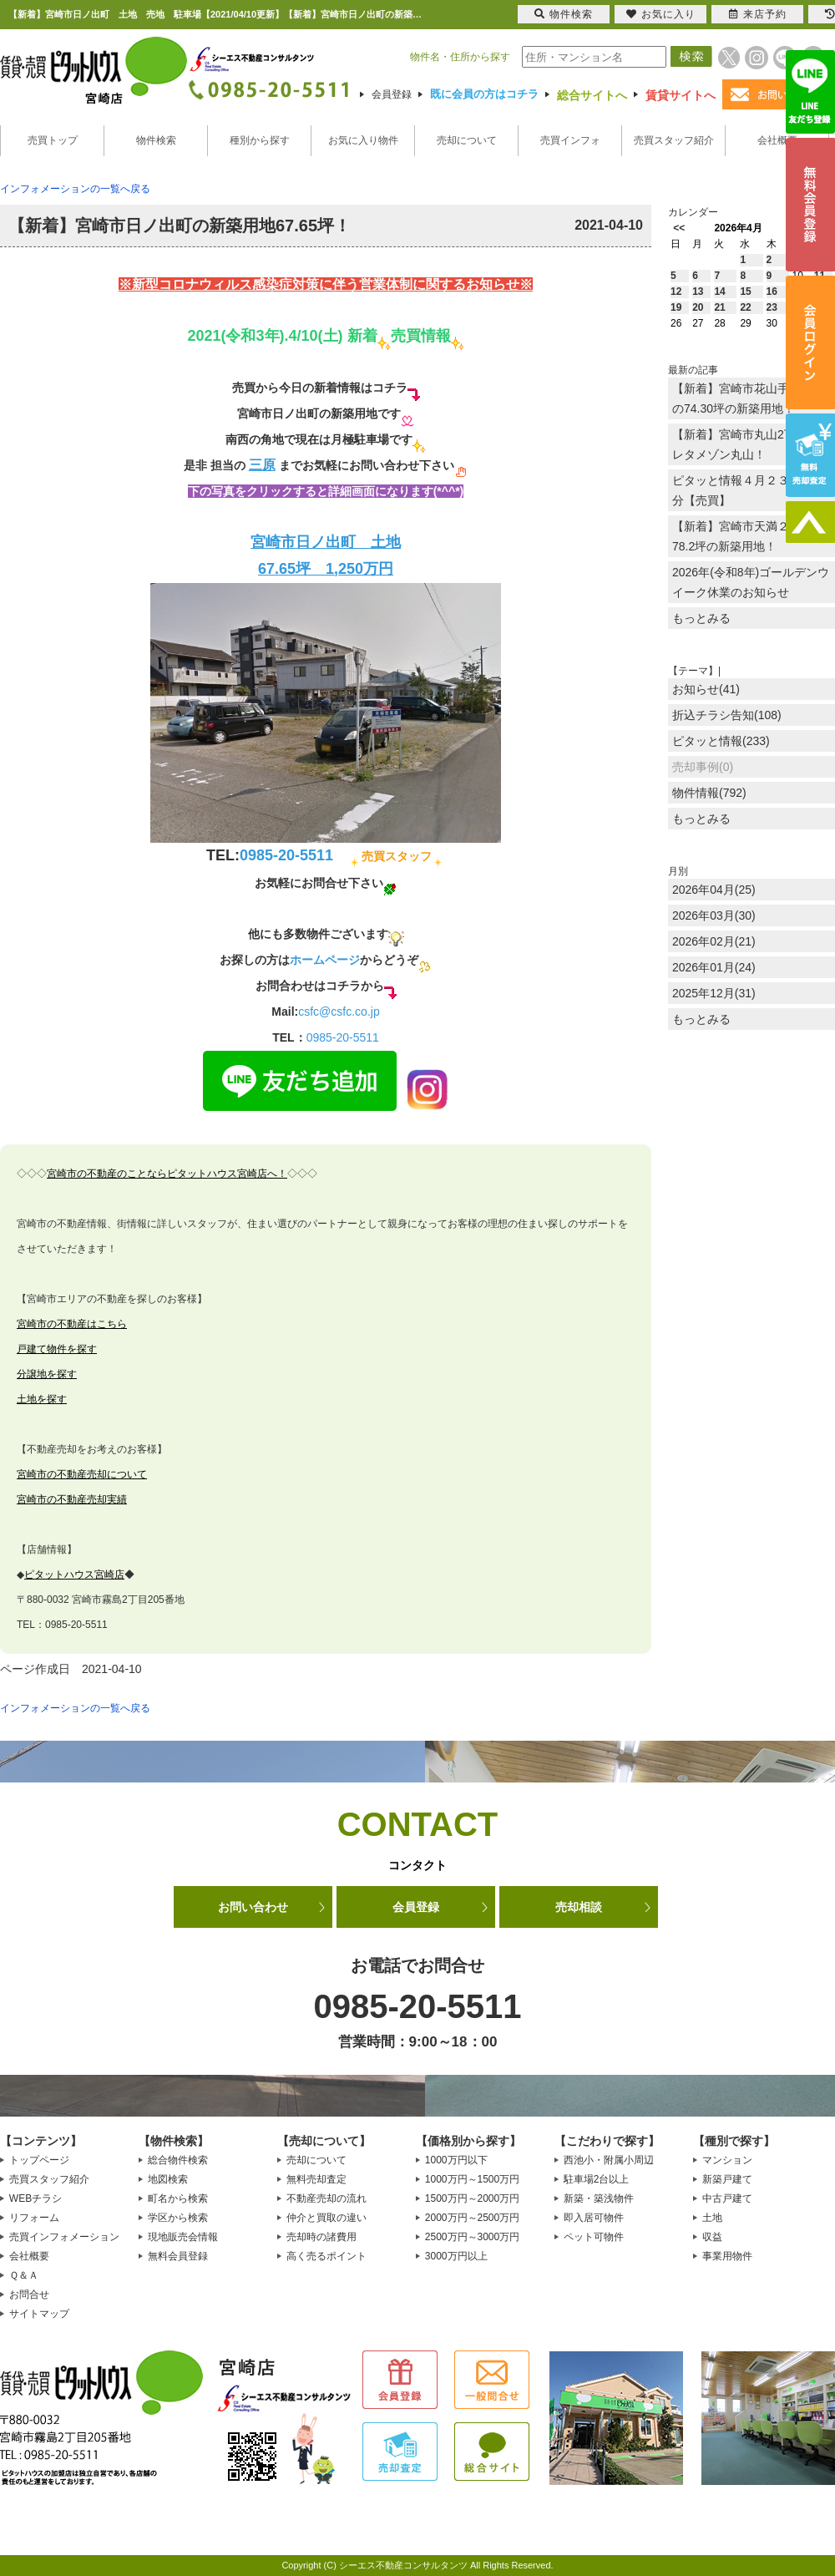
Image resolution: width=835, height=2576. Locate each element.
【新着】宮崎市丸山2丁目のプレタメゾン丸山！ (751, 444)
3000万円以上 (456, 2256)
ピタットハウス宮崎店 (74, 1574)
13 (697, 291)
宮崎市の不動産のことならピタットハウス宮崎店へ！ (167, 1173)
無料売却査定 (316, 2179)
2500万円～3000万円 (472, 2237)
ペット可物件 (594, 2237)
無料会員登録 (178, 2256)
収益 (712, 2237)
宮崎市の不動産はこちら (72, 1324)
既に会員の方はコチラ (484, 94)
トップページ (39, 2160)
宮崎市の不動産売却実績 (72, 1499)
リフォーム (34, 2218)
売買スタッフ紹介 (674, 140)
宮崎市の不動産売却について (82, 1474)
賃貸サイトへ (680, 95)
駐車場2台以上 (597, 2179)
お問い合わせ (253, 1907)
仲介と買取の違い (326, 2218)
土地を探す (42, 1399)
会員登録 (392, 94)
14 (719, 291)
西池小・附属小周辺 (609, 2160)
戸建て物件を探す (57, 1349)
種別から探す (260, 140)
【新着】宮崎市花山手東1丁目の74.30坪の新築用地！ (751, 398)
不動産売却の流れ (326, 2198)
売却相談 (578, 1907)
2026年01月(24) (714, 967)
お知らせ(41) (706, 689)
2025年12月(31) (714, 993)
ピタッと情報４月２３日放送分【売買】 (748, 490)
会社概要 (777, 140)
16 (772, 291)
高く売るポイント (326, 2256)
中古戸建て (727, 2198)
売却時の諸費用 (321, 2237)
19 (676, 307)
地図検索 (168, 2179)
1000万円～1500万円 (472, 2179)
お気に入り (661, 14)
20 (697, 307)
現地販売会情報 (183, 2237)
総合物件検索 (178, 2160)
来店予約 (758, 14)
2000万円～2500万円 (472, 2218)
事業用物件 (727, 2256)
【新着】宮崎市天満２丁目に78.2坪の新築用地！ (748, 536)
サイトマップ (39, 2314)
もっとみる (701, 618)
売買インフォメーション (64, 2237)
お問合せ (29, 2294)
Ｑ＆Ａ (23, 2275)
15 (745, 291)
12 (676, 291)
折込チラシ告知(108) (727, 715)
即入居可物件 (594, 2218)
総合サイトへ (592, 95)
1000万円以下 (456, 2160)
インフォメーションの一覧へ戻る (75, 189)
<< (679, 228)
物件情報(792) (709, 792)
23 (772, 307)
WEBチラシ (35, 2198)
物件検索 (156, 140)
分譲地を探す (47, 1374)
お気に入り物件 (363, 140)
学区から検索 (178, 2218)
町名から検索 (178, 2198)
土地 (712, 2218)
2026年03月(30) (714, 915)
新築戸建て (727, 2179)
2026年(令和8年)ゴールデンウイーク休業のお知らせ (750, 582)
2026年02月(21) (714, 941)
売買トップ (53, 140)
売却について (467, 140)
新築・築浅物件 (599, 2198)
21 (719, 307)
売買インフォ (570, 140)
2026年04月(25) (714, 889)
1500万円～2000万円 (472, 2198)
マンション (727, 2160)
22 (745, 307)
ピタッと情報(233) (721, 741)
